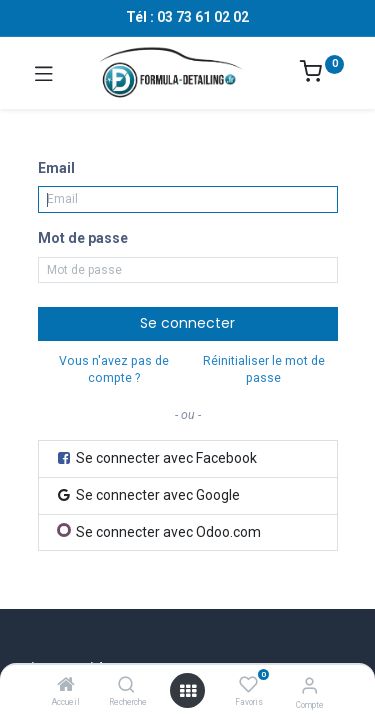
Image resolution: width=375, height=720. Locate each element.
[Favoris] (248, 685)
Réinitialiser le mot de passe (264, 369)
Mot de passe (83, 238)
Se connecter (187, 323)
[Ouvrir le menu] (188, 691)
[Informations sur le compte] (309, 685)
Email (56, 168)
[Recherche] (126, 686)
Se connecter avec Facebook (156, 458)
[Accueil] (66, 686)
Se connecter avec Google (147, 495)
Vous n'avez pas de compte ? (114, 369)
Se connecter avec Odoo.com (159, 531)
